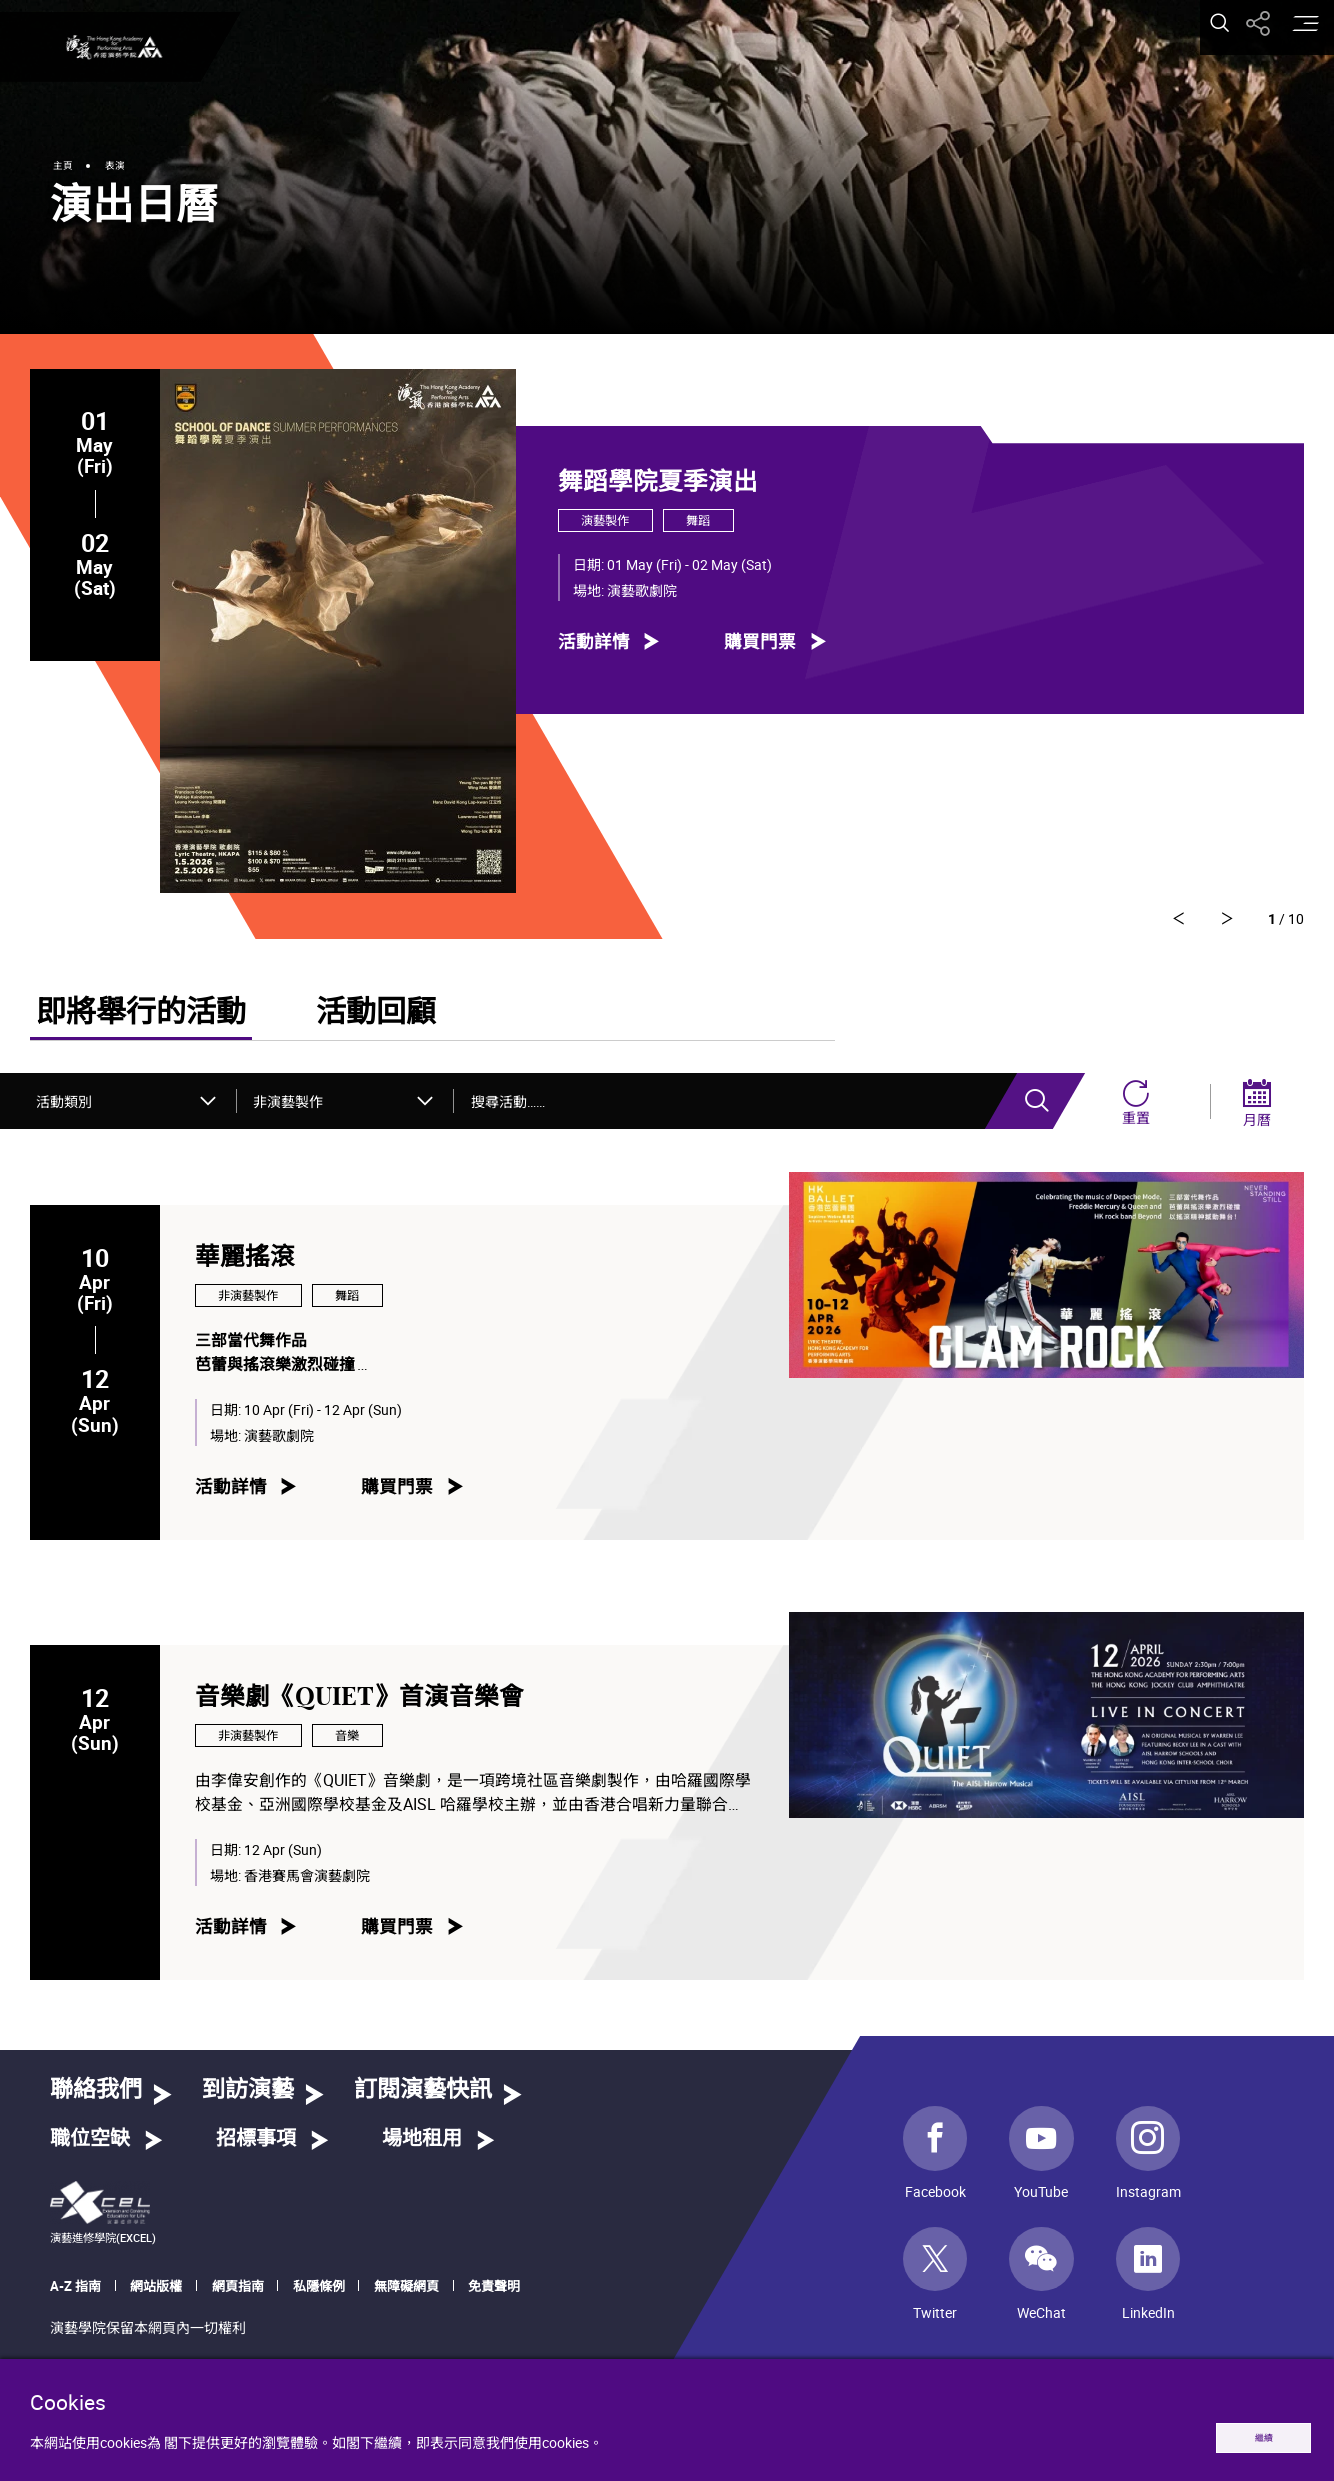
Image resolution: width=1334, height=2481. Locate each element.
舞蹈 (698, 520)
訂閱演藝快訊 (423, 2097)
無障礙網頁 (406, 2293)
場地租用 (422, 2146)
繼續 (1241, 2432)
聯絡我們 (96, 2097)
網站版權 (156, 2293)
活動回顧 (376, 1020)
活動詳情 (594, 640)
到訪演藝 (248, 2097)
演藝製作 (605, 520)
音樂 (347, 1742)
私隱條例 (319, 2293)
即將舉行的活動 (141, 1020)
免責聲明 (494, 2293)
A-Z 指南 (75, 2293)
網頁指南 (238, 2293)
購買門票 (760, 640)
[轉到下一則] (1150, 923)
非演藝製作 (248, 1302)
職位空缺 (90, 2146)
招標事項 (256, 2146)
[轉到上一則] (1218, 923)
